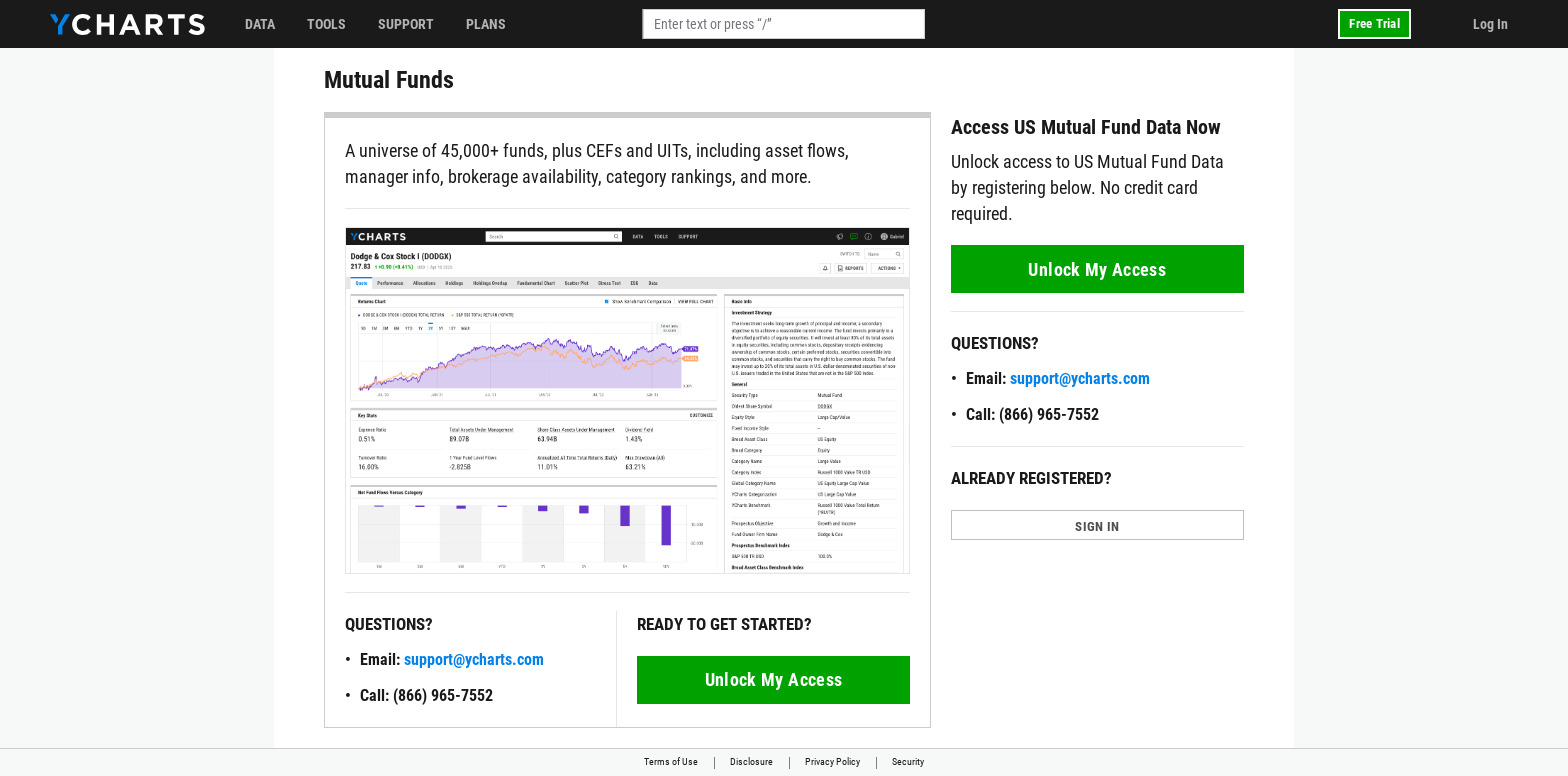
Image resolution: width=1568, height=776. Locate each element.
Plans (486, 24)
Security (908, 761)
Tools (326, 24)
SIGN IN (1097, 526)
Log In (1490, 24)
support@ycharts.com (474, 659)
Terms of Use (671, 761)
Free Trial (1374, 23)
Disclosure (751, 761)
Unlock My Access (774, 679)
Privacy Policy (832, 761)
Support (406, 24)
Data (260, 24)
